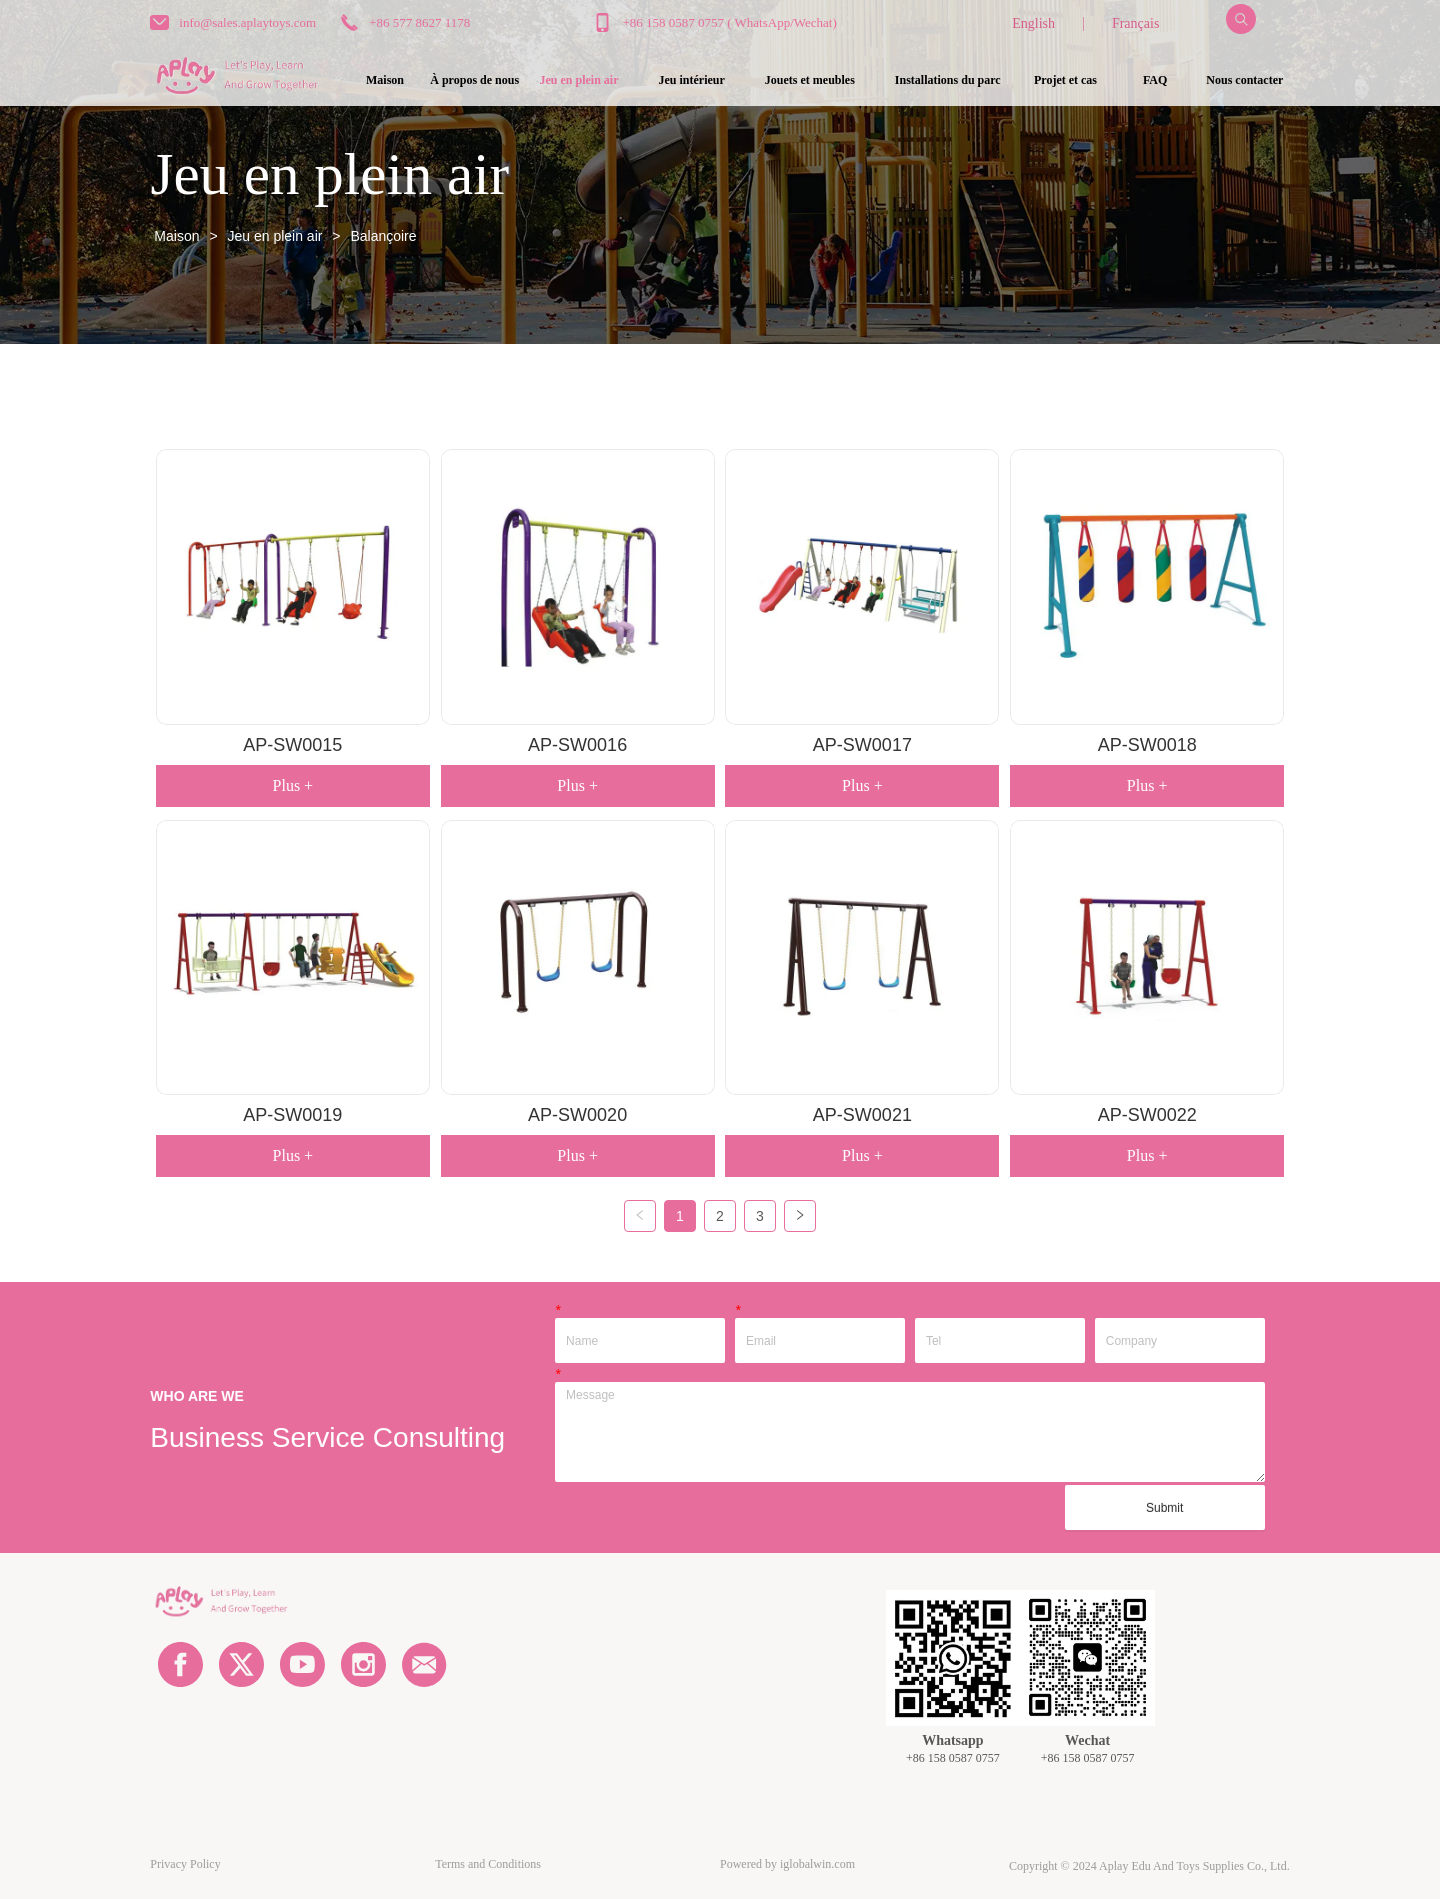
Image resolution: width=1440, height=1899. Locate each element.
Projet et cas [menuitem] (1065, 80)
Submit (1164, 1508)
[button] (579, 80)
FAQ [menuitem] (1155, 80)
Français (1135, 23)
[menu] (814, 81)
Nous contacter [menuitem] (1244, 80)
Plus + (293, 785)
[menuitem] (579, 81)
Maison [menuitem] (385, 80)
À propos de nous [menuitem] (474, 80)
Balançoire (382, 236)
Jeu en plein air (275, 236)
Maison (176, 236)
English (1033, 23)
